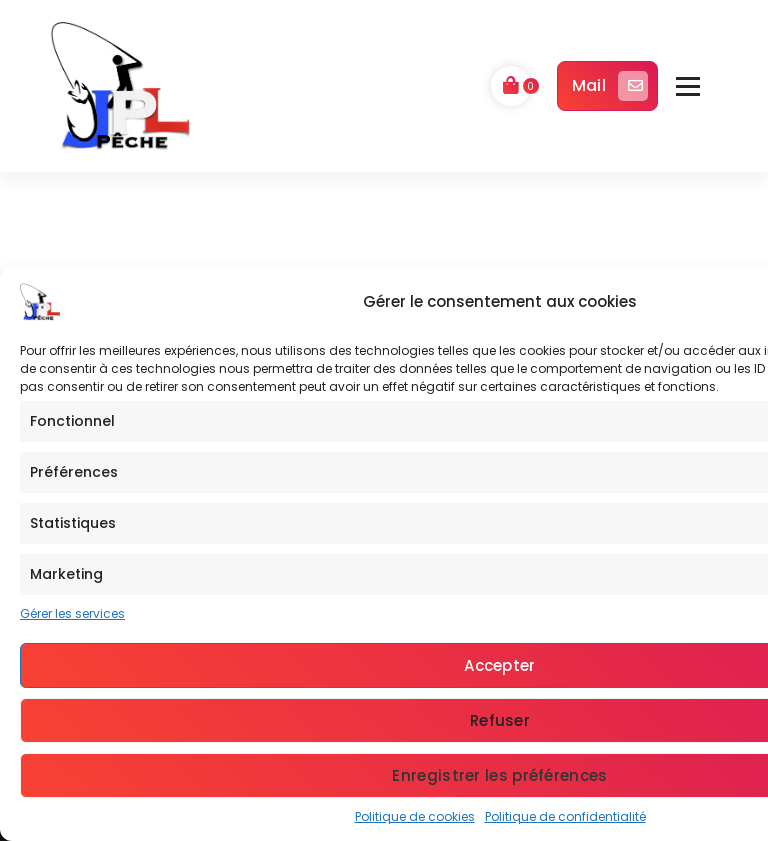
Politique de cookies (415, 816)
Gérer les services (72, 613)
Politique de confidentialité (565, 816)
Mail (610, 86)
